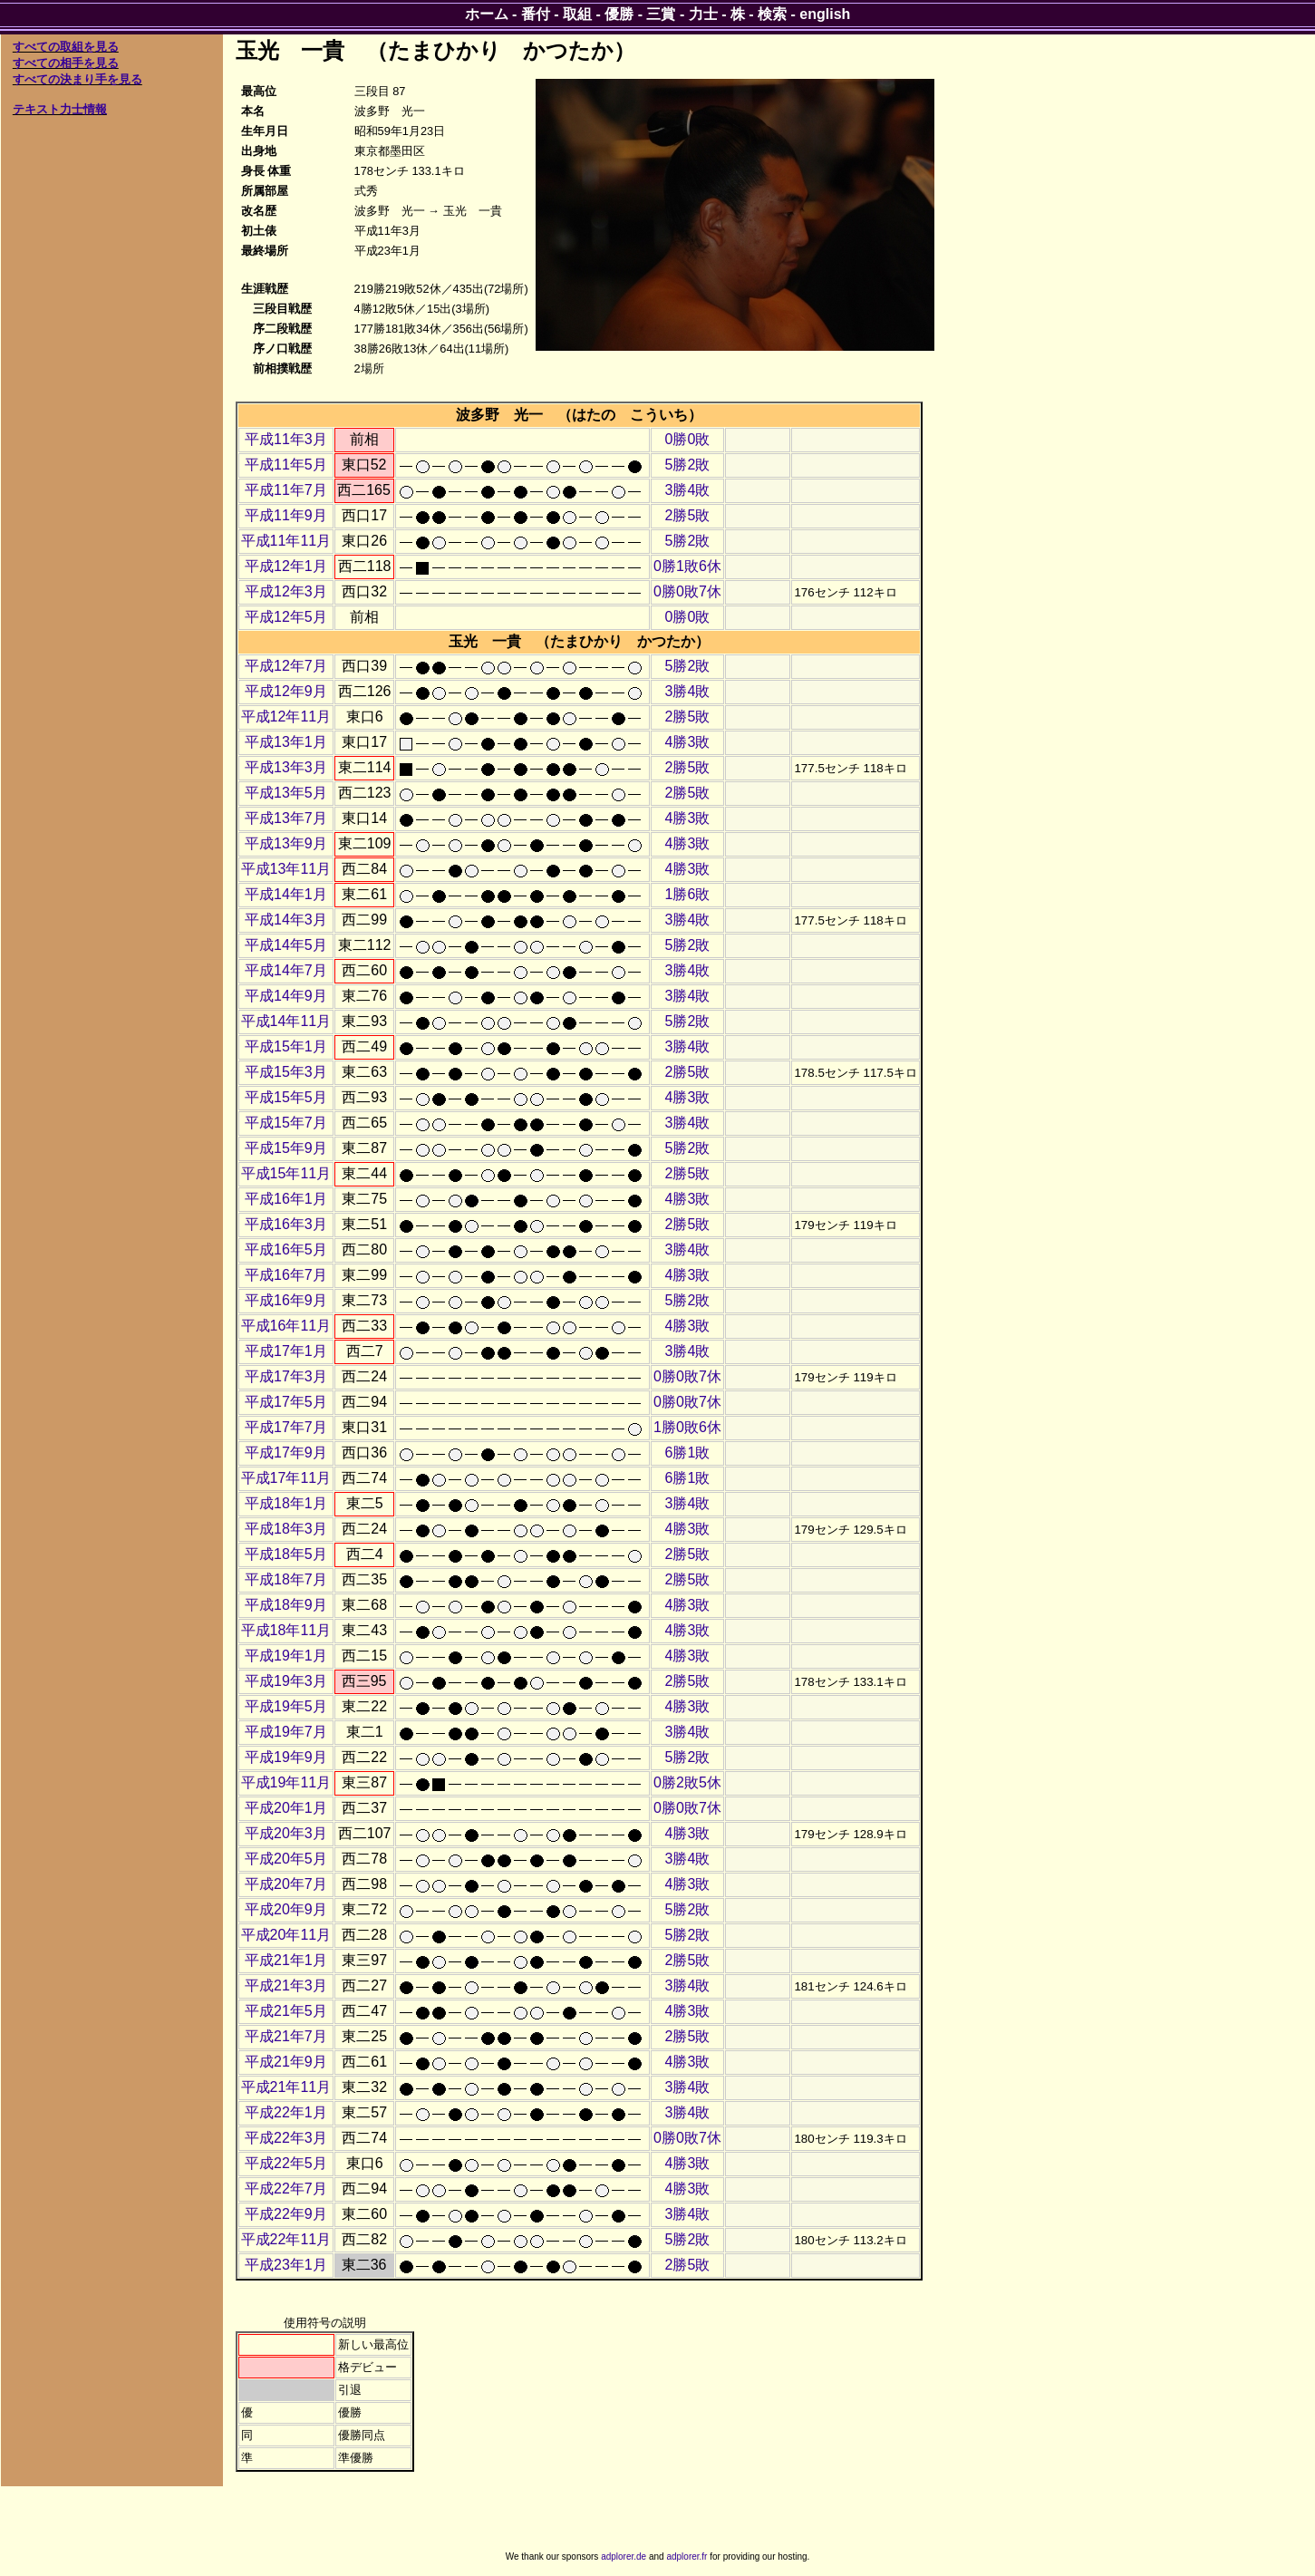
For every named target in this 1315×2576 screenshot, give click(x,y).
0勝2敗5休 (687, 1782)
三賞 (660, 14)
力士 (703, 14)
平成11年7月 (286, 490)
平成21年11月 (286, 2087)
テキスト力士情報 (60, 109)
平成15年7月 (286, 1122)
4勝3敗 (688, 742)
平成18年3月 (286, 1528)
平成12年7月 (286, 665)
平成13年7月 (286, 818)
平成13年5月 (286, 792)
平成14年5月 (286, 945)
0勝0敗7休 (687, 591)
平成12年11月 (286, 716)
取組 (577, 14)
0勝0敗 (688, 439)
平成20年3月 (286, 1833)
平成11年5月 (286, 464)
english (824, 14)
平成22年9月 (286, 2214)
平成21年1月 (286, 1960)
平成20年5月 (286, 1858)
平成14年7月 (286, 970)
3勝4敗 (688, 490)
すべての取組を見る (66, 46)
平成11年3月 (286, 439)
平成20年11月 (286, 1934)
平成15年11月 (286, 1173)
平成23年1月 (286, 2264)
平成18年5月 (286, 1554)
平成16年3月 (286, 1224)
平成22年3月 (286, 2137)
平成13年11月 (286, 868)
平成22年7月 (286, 2188)
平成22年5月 (286, 2163)
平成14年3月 (286, 919)
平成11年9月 (286, 515)
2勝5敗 (688, 515)
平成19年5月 (286, 1706)
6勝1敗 (688, 1452)
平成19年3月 (286, 1681)
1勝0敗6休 (687, 1427)
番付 (535, 14)
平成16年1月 (286, 1198)
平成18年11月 (286, 1630)
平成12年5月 (286, 617)
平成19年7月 (286, 1731)
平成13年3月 (286, 767)
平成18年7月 (286, 1579)
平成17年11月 (286, 1478)
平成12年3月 (286, 591)
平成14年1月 (286, 894)
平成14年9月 (286, 995)
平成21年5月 (286, 2011)
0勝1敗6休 (687, 566)
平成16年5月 (286, 1249)
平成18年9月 (286, 1604)
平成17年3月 (286, 1376)
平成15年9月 (286, 1148)
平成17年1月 (286, 1351)
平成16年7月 (286, 1275)
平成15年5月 (286, 1097)
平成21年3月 (286, 1985)
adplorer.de (623, 2556)
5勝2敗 (688, 464)
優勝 (618, 14)
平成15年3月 (286, 1072)
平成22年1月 (286, 2112)
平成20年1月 (286, 1808)
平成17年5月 (286, 1401)
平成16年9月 (286, 1300)
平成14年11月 (286, 1021)
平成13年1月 (286, 742)
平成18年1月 (286, 1503)
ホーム (486, 14)
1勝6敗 (688, 894)
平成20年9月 (286, 1909)
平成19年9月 (286, 1757)
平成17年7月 (286, 1427)
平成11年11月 (286, 540)
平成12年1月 (286, 566)
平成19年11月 (286, 1782)
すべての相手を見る (66, 63)
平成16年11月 (286, 1325)
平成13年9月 (286, 843)
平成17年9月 (286, 1452)
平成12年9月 (286, 691)
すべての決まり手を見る (77, 79)
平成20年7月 (286, 1884)
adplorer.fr (686, 2556)
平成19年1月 (286, 1655)
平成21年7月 (286, 2036)
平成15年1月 (286, 1046)
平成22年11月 (286, 2239)
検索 (772, 14)
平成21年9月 (286, 2061)
